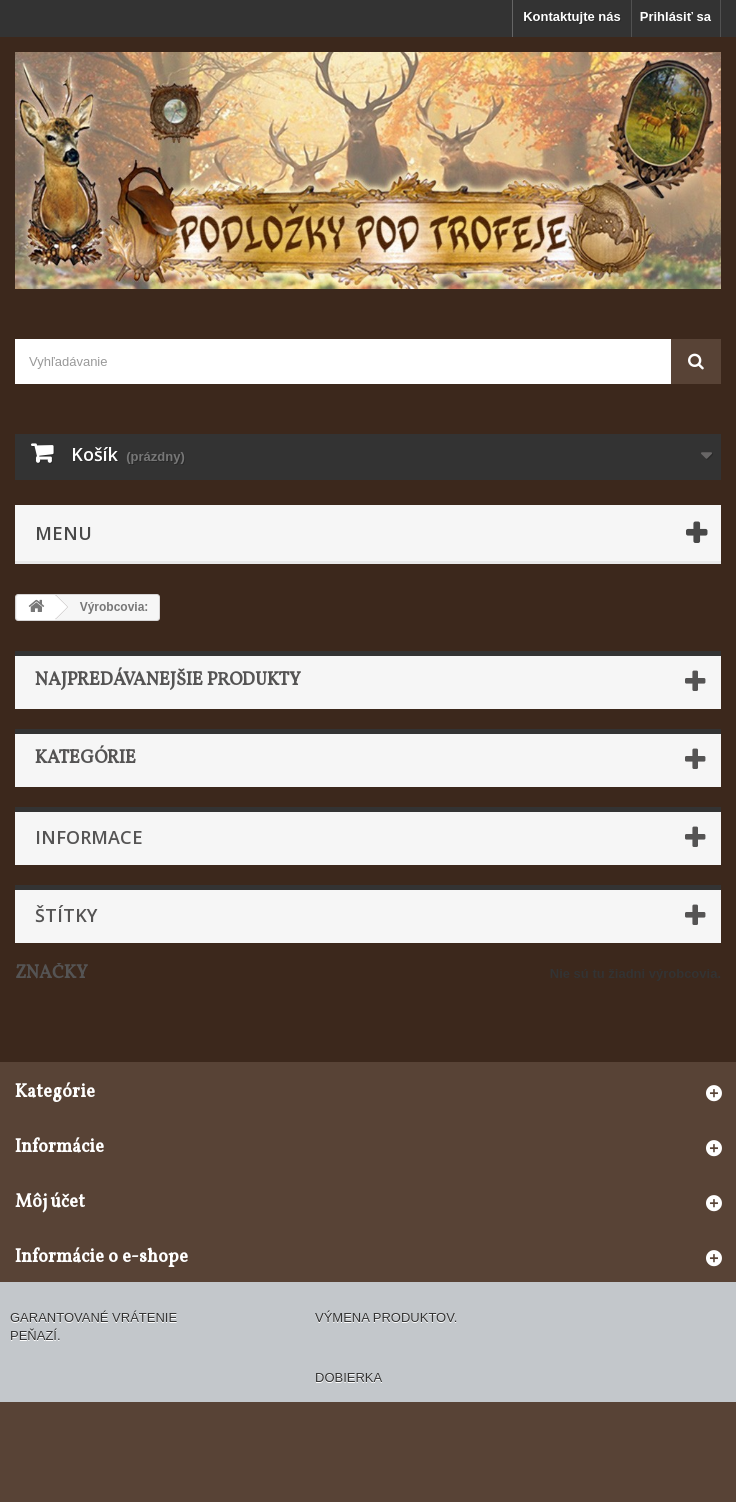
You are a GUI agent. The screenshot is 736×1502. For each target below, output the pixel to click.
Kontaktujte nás (572, 16)
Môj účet (50, 1202)
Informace (89, 837)
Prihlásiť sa (675, 16)
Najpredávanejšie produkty (168, 680)
